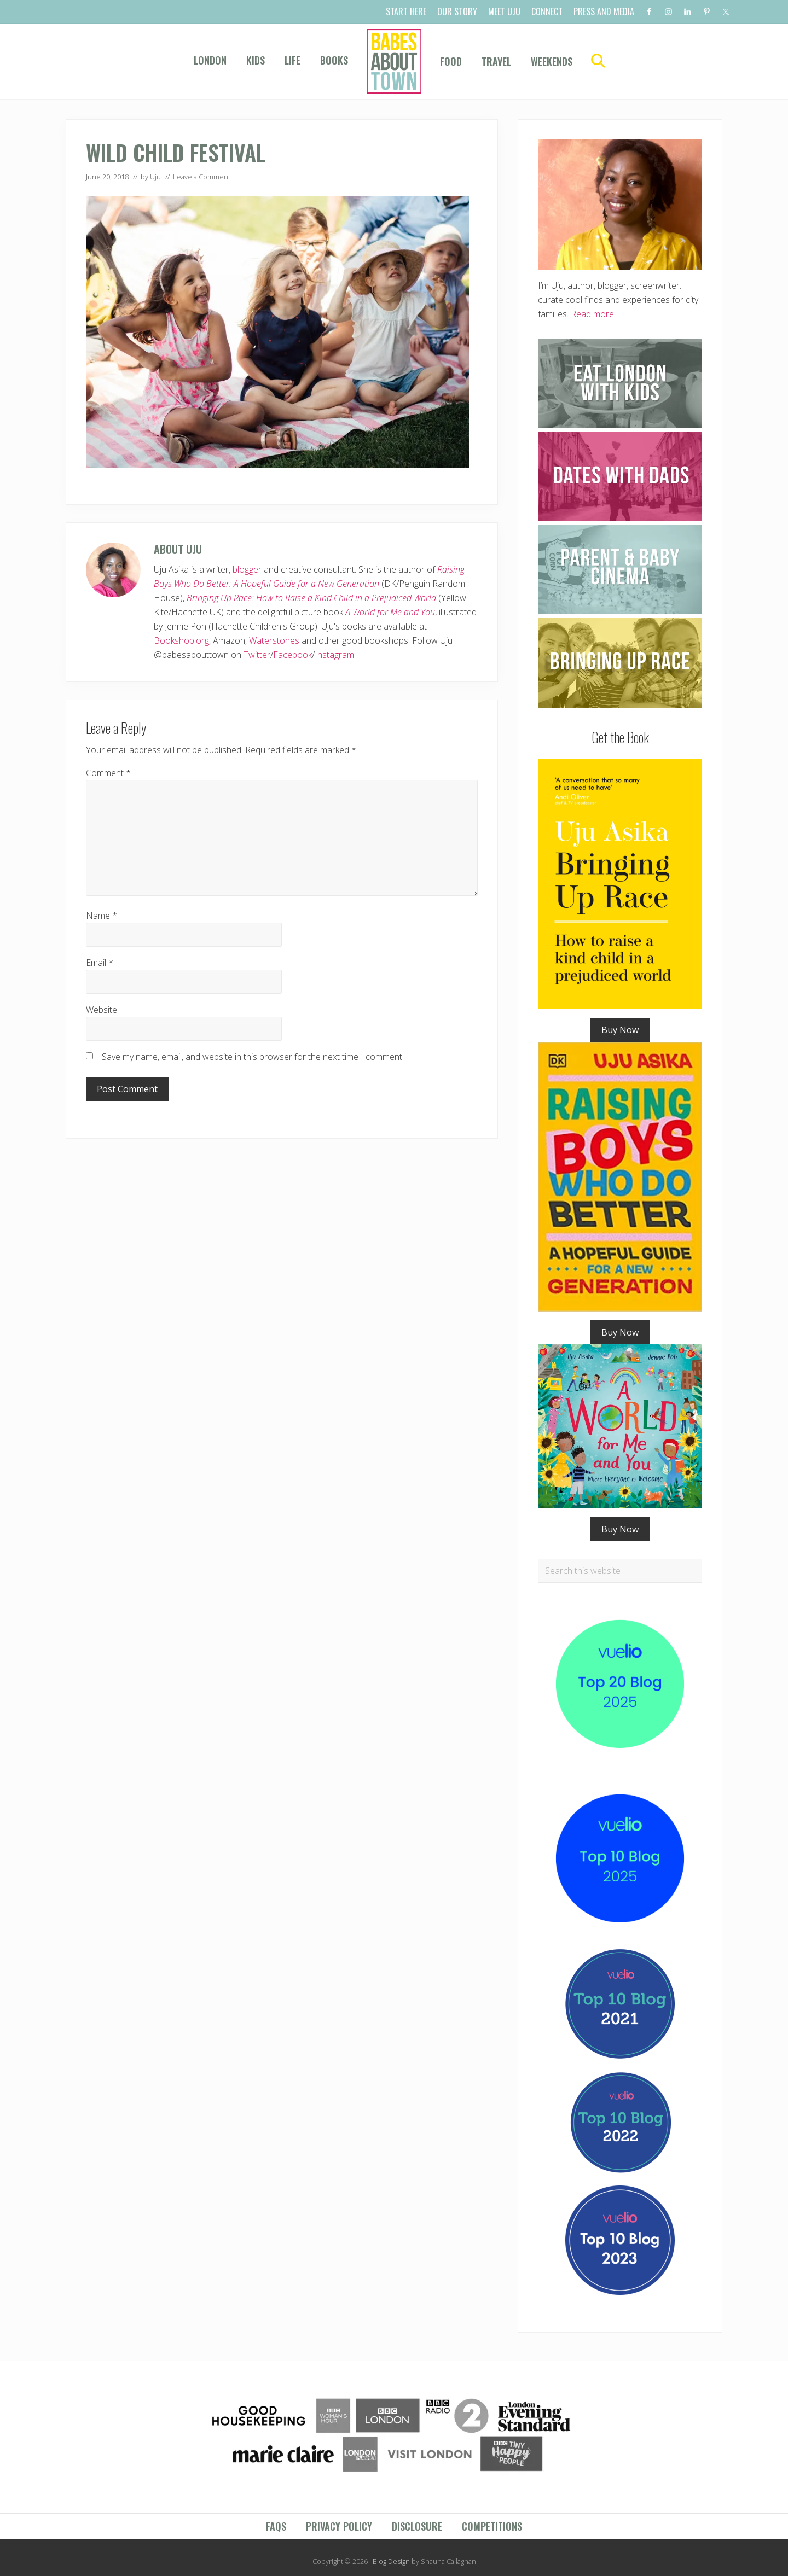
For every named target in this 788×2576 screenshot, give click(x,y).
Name (101, 916)
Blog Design (391, 2561)
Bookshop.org (181, 640)
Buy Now (620, 1030)
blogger (247, 569)
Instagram (334, 655)
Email (99, 963)
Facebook (292, 655)
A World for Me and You (390, 612)
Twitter (257, 655)
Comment (108, 773)
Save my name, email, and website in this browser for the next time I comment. (253, 1057)
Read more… (595, 314)
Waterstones (274, 640)
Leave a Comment (201, 177)
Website (101, 1010)
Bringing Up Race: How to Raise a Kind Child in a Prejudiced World (311, 598)
